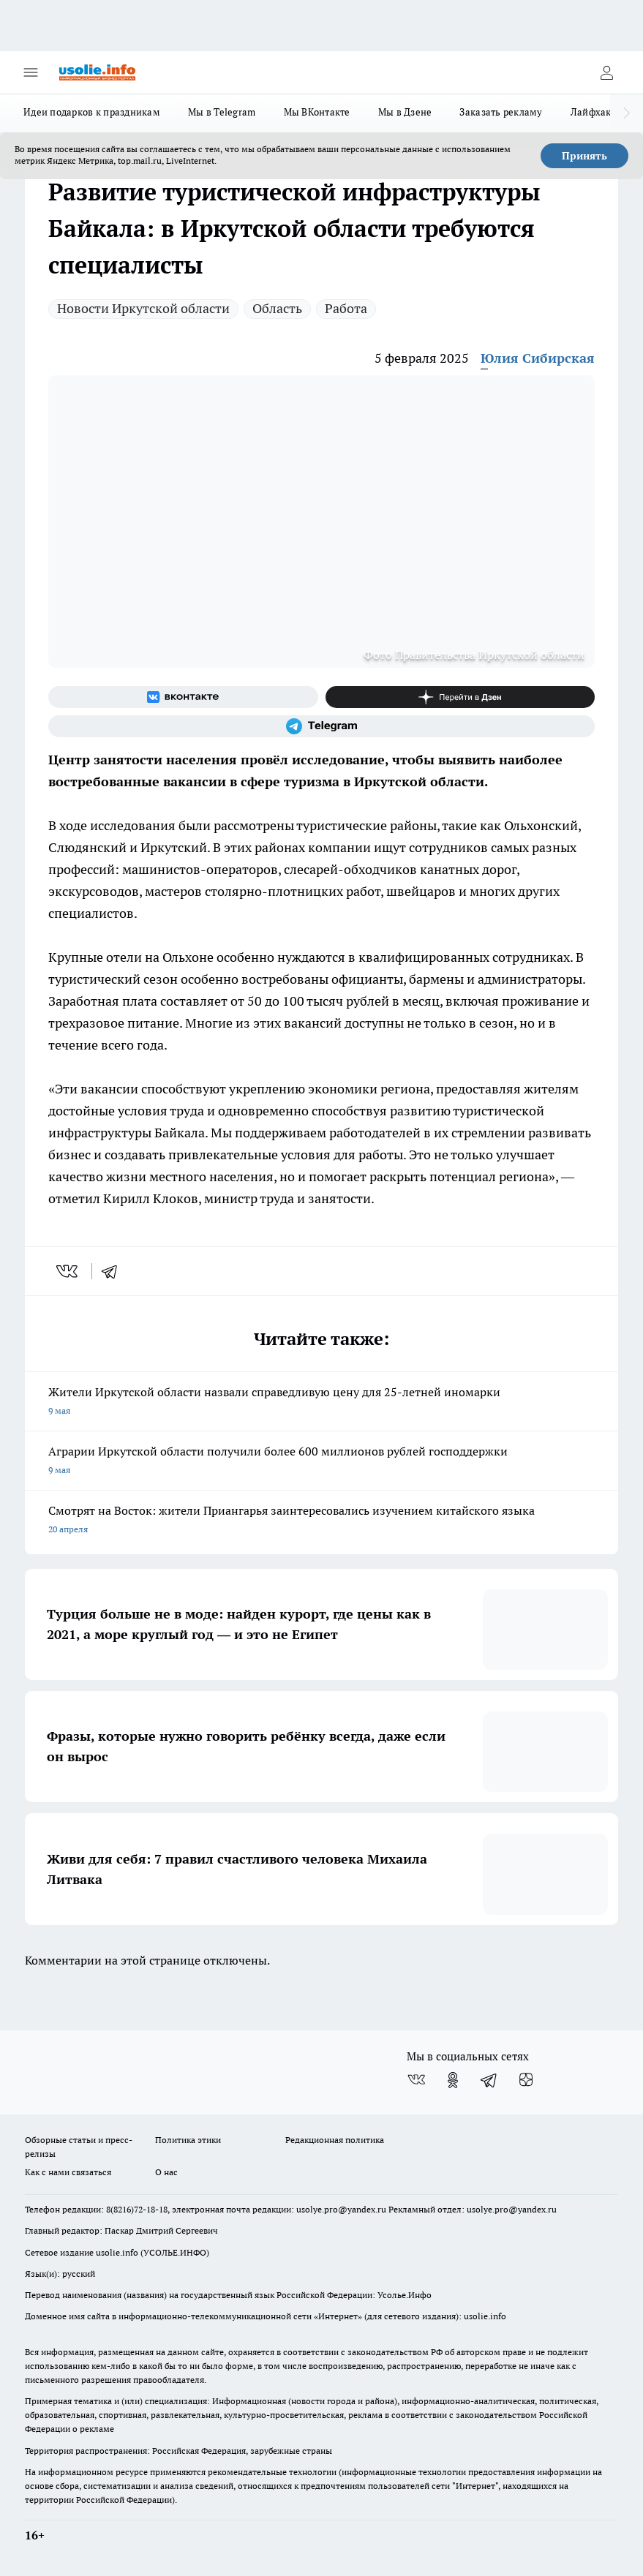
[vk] (68, 1271)
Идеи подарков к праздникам (91, 111)
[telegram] (114, 1271)
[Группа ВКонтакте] (183, 697)
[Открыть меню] (30, 72)
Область (277, 308)
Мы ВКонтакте (317, 111)
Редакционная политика (334, 2139)
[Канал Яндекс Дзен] (460, 697)
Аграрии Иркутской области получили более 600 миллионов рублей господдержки (321, 1462)
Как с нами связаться (68, 2171)
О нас (166, 2171)
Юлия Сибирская (538, 358)
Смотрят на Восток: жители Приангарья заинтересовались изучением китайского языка (321, 1521)
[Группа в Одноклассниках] (453, 2080)
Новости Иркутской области (143, 308)
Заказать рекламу (500, 111)
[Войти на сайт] (606, 72)
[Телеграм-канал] (321, 726)
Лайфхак (591, 111)
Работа (346, 308)
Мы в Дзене (405, 111)
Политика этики (188, 2139)
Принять (584, 155)
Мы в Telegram (222, 111)
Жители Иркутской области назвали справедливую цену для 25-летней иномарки (321, 1402)
